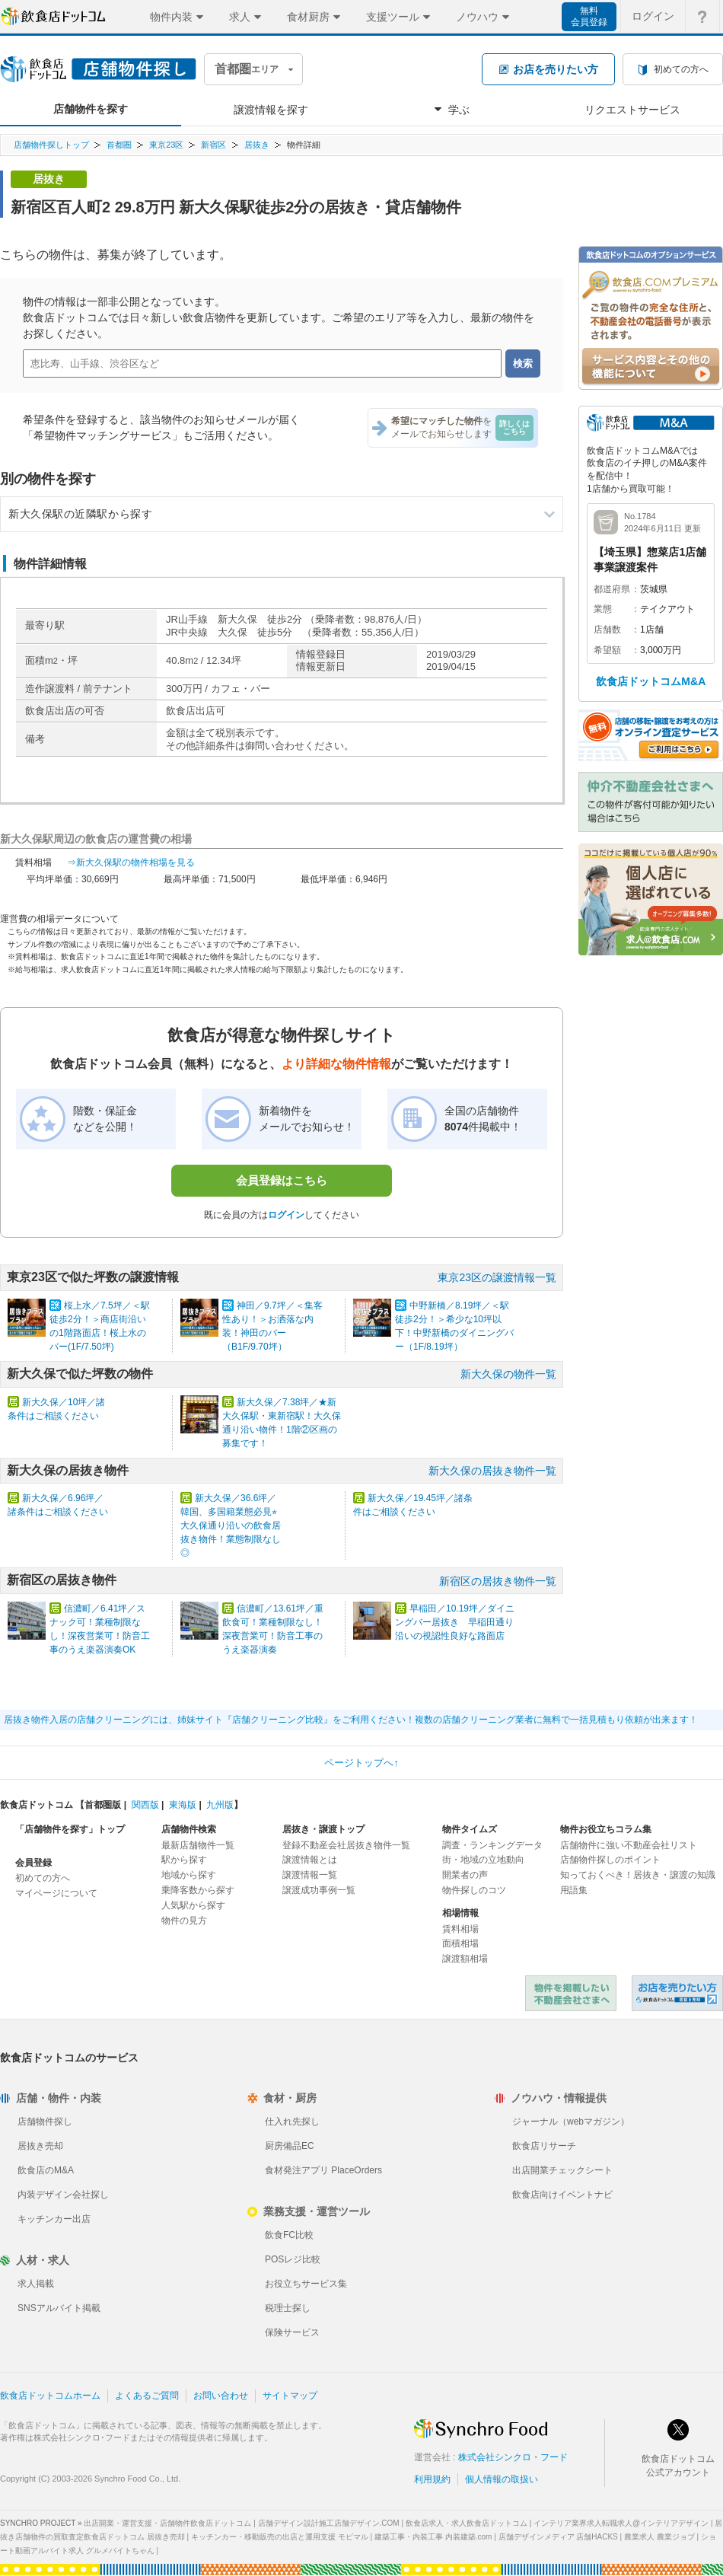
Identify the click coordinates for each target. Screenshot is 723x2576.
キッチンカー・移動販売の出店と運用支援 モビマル (279, 2537)
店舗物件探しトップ (51, 144)
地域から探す (188, 1875)
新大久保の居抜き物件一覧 (492, 1470)
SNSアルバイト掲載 (59, 2308)
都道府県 (612, 589)
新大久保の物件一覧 (508, 1374)
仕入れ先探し (292, 2121)
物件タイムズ (469, 1829)
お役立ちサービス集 (306, 2283)
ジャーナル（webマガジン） (570, 2121)
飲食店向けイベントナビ (562, 2194)
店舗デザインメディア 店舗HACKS (558, 2537)
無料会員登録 (589, 16)
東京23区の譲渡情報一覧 (497, 1277)
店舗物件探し (45, 2121)
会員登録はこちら (281, 1180)
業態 (603, 609)
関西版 (145, 1805)
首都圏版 (102, 1805)
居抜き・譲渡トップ (323, 1829)
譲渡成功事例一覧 (318, 1890)
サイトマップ (290, 2395)
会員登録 (33, 1862)
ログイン (286, 1215)
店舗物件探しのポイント (610, 1859)
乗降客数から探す (197, 1890)
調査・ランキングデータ (492, 1845)
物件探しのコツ (474, 1890)
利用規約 (432, 2479)
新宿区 (213, 144)
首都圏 (119, 144)
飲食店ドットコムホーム (50, 2395)
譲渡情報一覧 (309, 1875)
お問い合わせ (220, 2395)
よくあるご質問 (147, 2395)
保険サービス (292, 2332)
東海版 (182, 1805)
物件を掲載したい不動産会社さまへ (570, 1993)
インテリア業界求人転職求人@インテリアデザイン (621, 2523)
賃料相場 (460, 1929)
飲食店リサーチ (544, 2146)
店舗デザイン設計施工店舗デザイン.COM (329, 2523)
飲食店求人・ (466, 2523)
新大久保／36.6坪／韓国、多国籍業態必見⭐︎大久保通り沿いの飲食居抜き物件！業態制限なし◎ (230, 1525)
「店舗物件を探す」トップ (70, 1829)
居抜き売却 (40, 2146)
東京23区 (166, 144)
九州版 (220, 1805)
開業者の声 (465, 1875)
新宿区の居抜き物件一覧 (497, 1581)
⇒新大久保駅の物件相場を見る (131, 862)
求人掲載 (36, 2283)
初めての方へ (42, 1878)
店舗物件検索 (188, 1829)
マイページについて (56, 1893)
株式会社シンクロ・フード (513, 2457)
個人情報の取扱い (501, 2479)
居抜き (256, 144)
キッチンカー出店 (54, 2219)
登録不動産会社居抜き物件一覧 (346, 1845)
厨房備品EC (289, 2146)
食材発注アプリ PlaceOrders (323, 2170)
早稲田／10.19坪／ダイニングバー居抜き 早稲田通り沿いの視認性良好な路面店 (454, 1622)
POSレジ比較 (292, 2259)
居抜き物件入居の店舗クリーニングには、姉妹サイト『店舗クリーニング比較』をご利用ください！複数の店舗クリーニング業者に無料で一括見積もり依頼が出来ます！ (351, 1719)
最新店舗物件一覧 (197, 1845)
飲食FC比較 (289, 2235)
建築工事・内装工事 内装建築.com (433, 2537)
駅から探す (184, 1859)
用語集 (574, 1890)
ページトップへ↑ (361, 1762)
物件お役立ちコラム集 (605, 1829)
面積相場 (460, 1943)
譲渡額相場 (465, 1958)
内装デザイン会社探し (63, 2194)
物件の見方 (184, 1920)
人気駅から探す (193, 1905)
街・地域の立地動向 (483, 1859)
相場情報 (460, 1913)
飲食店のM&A (46, 2170)
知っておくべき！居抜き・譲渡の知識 (637, 1875)
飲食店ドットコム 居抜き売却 (677, 1993)
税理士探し (288, 2308)
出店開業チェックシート (562, 2170)
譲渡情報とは (309, 1859)
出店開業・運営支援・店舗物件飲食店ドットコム (167, 2523)
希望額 (607, 650)
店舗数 (607, 629)
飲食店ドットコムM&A (651, 681)
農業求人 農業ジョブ (659, 2537)
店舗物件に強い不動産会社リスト (628, 1845)
